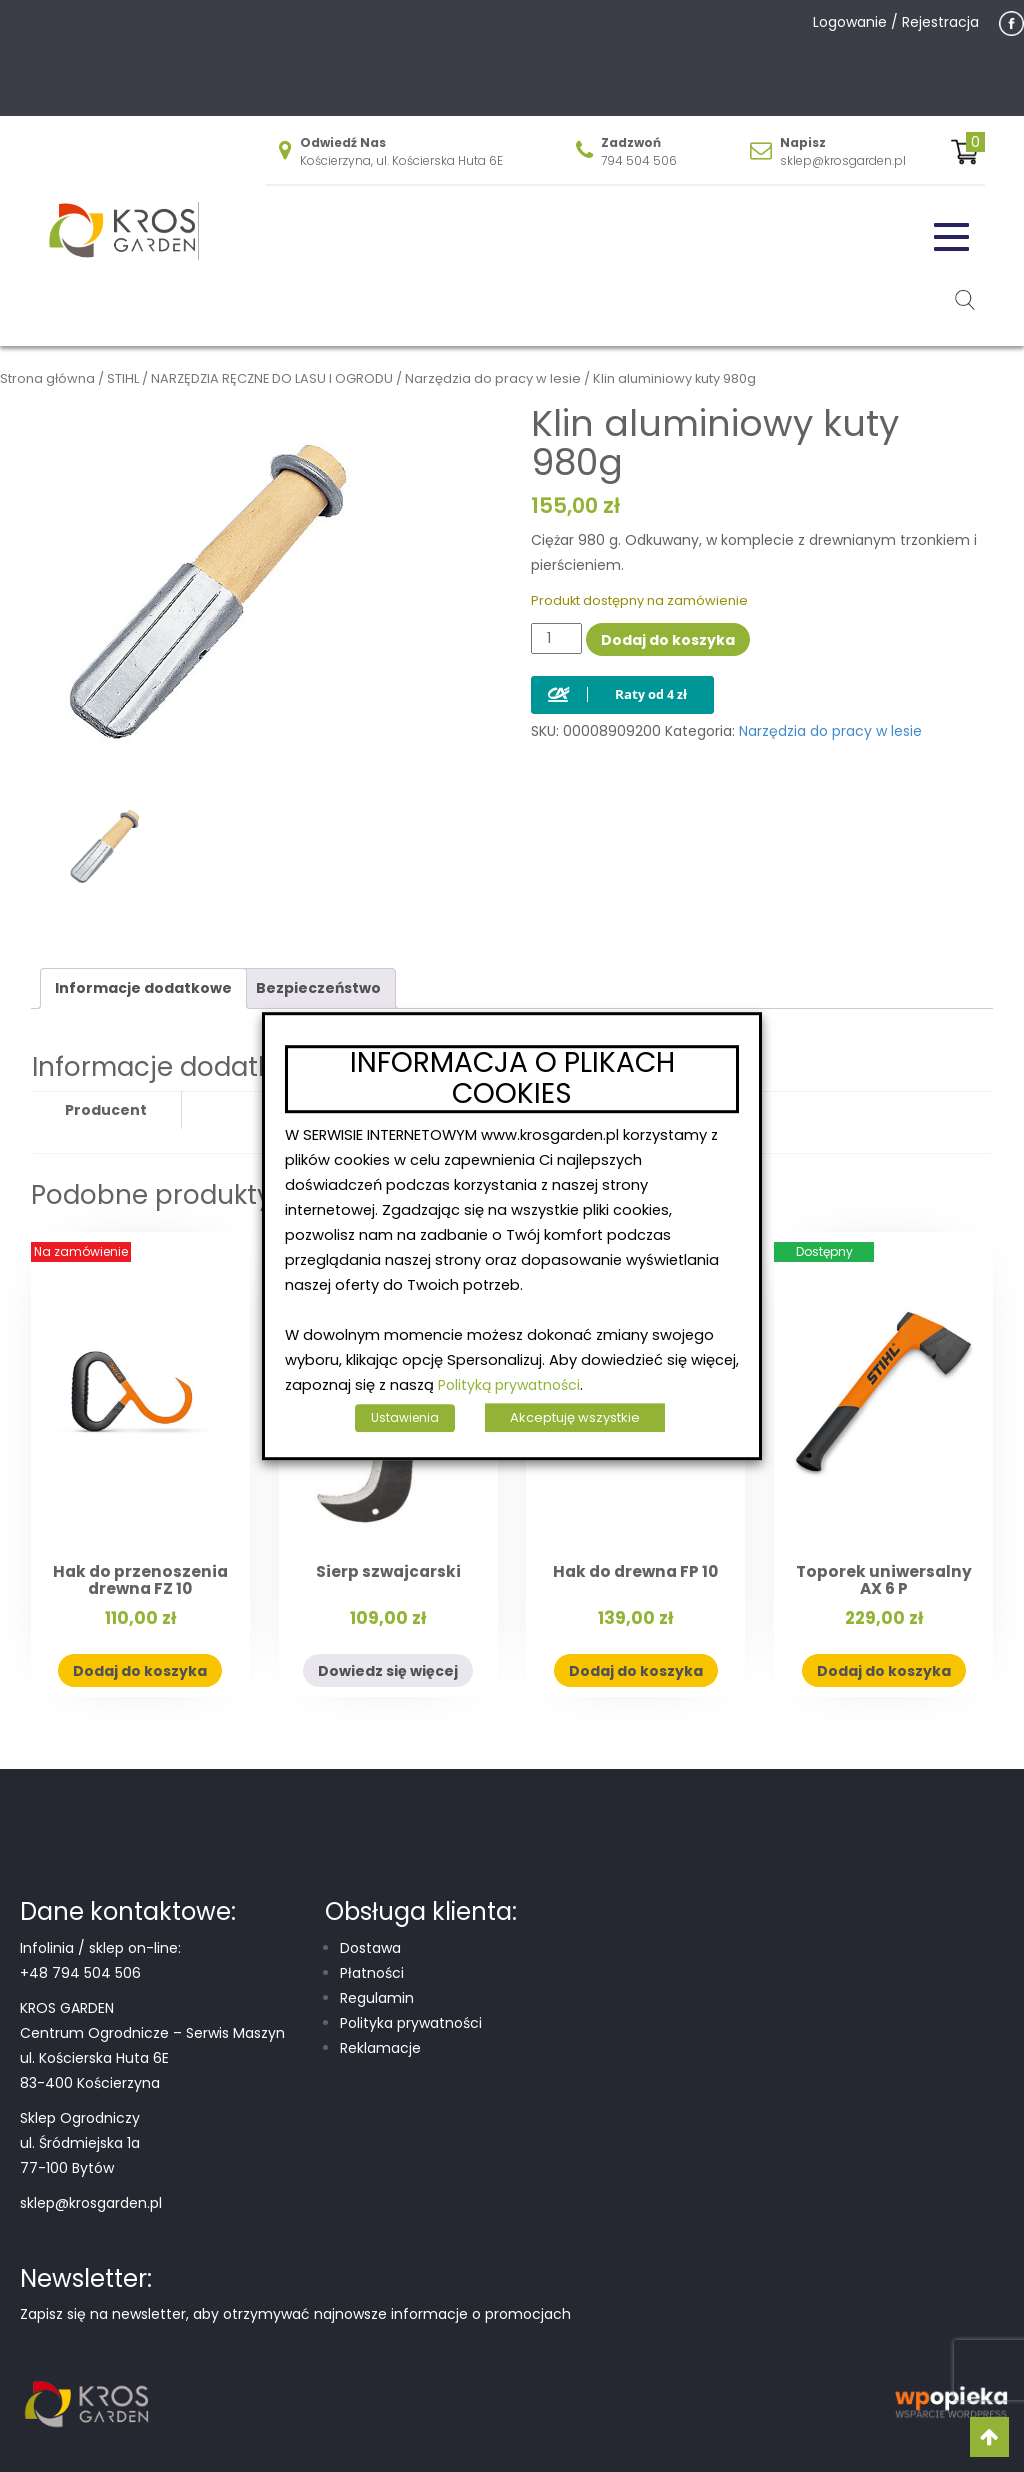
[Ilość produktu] (556, 638)
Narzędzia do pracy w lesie (493, 378)
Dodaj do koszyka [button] (140, 1671)
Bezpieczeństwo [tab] (318, 988)
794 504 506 (639, 160)
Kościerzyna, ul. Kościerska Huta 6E (401, 160)
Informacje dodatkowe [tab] (143, 988)
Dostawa (370, 1948)
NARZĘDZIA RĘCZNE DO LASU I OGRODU (272, 378)
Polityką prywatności (509, 1385)
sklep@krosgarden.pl (843, 160)
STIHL (123, 378)
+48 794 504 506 (80, 1973)
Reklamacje (380, 2048)
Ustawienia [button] (405, 1417)
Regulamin (377, 1998)
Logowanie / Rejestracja (896, 22)
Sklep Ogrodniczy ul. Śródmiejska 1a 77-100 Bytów (80, 2143)
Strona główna (47, 378)
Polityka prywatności (411, 2023)
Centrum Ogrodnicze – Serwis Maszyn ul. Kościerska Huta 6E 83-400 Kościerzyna (152, 2058)
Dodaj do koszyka (668, 640)
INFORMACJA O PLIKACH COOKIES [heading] (512, 1079)
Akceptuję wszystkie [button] (575, 1417)
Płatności (372, 1973)
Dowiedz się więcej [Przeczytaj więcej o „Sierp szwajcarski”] (388, 1671)
